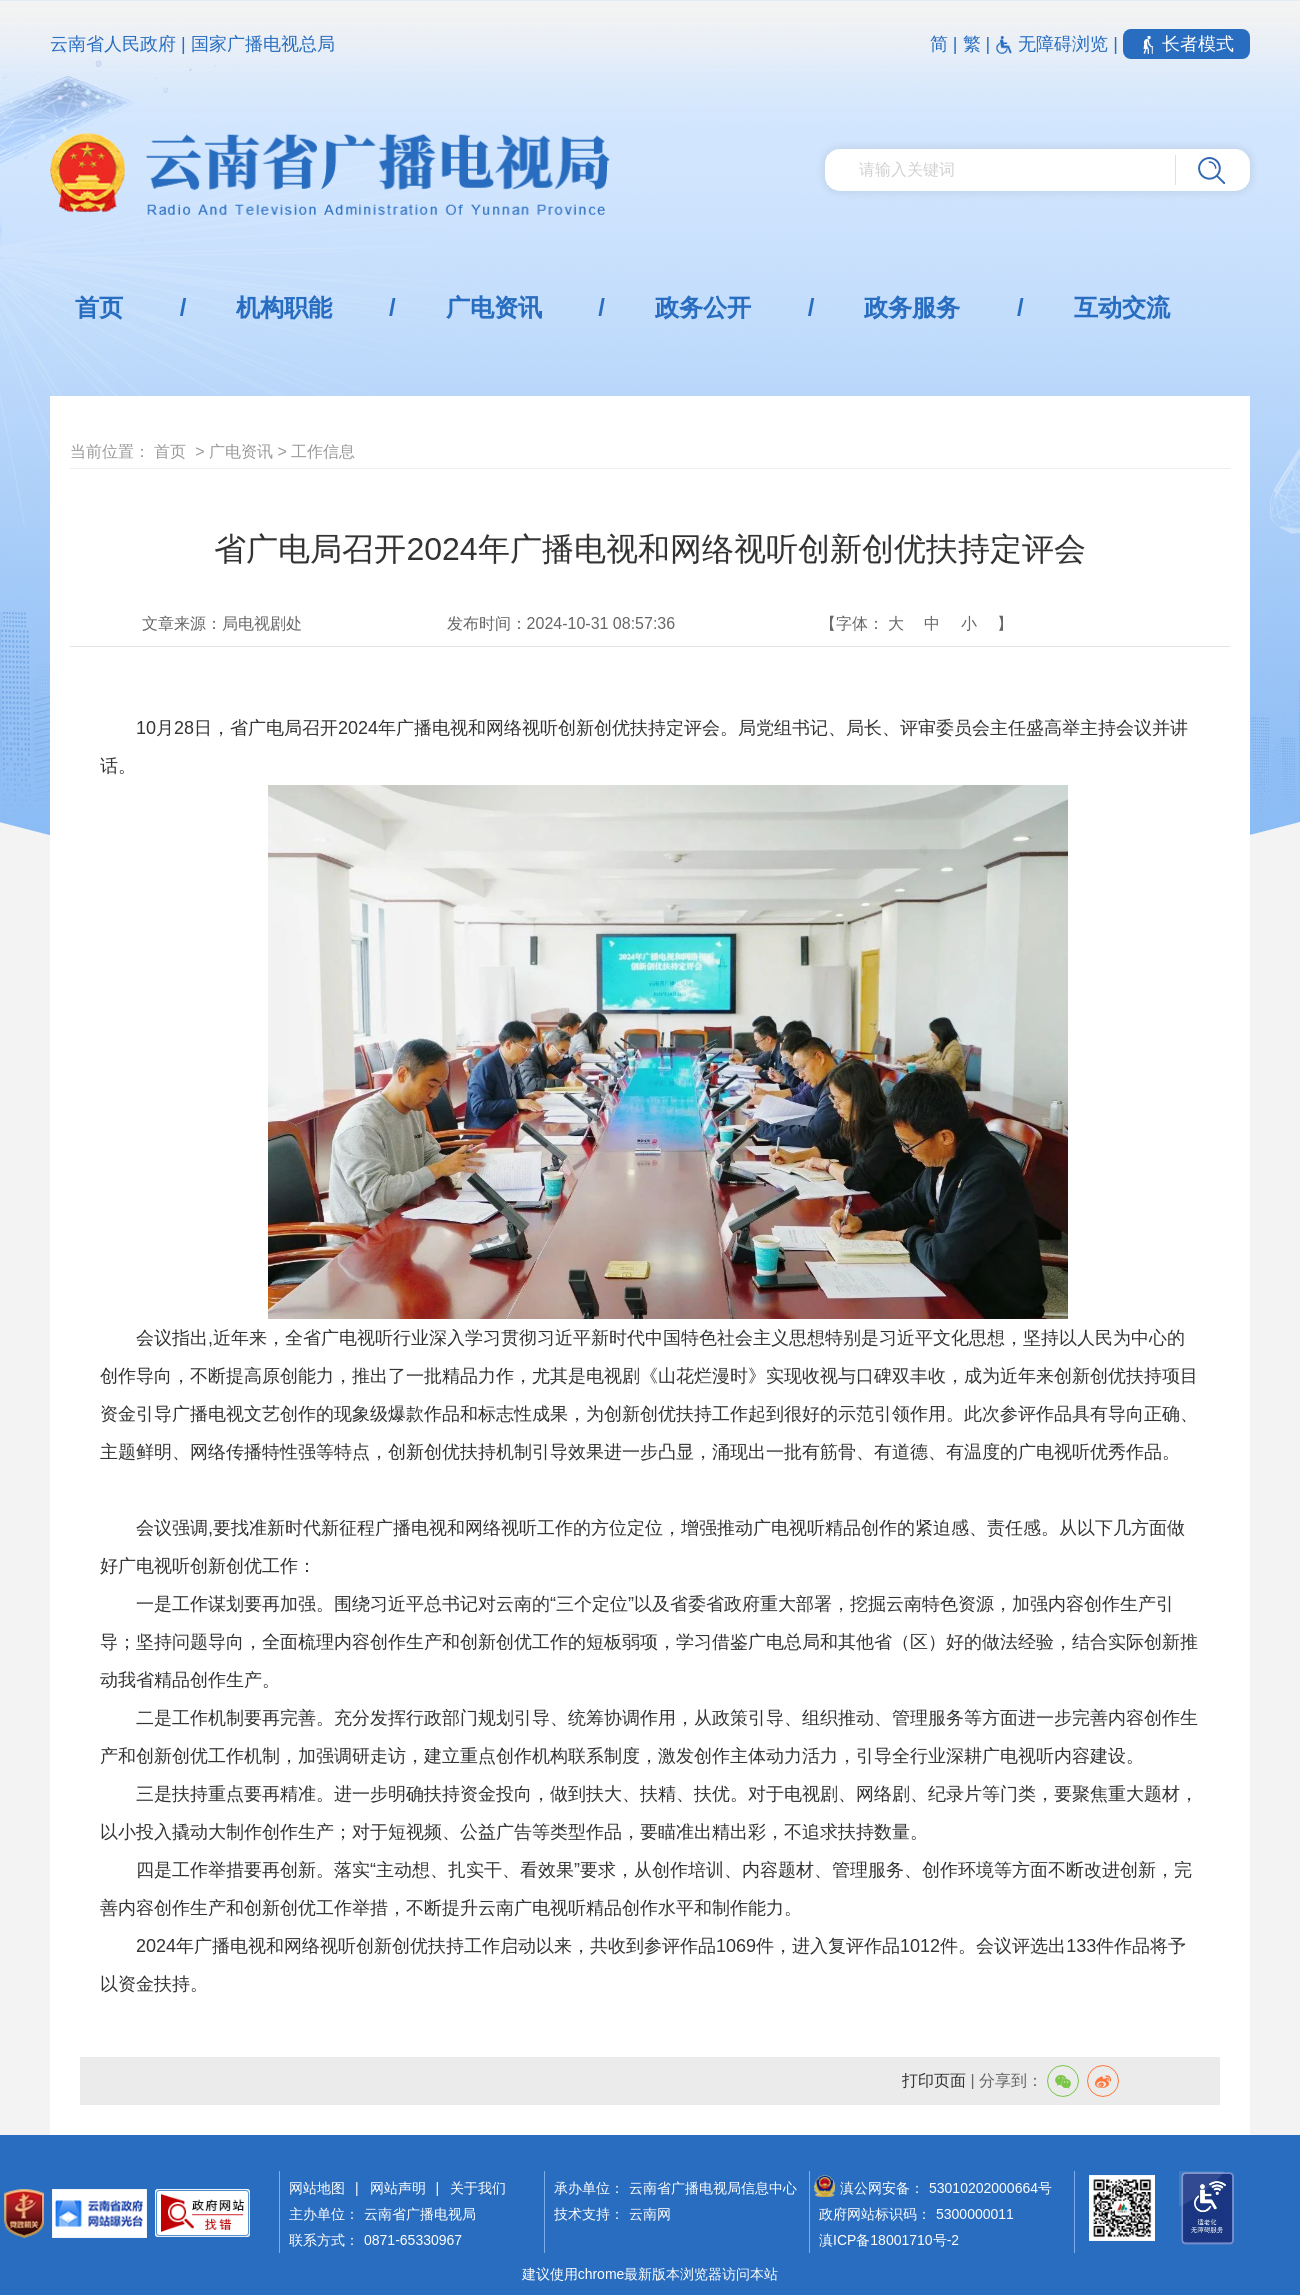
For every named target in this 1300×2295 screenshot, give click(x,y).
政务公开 (703, 307)
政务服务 (912, 307)
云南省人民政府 (113, 44)
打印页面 (934, 2080)
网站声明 (398, 2188)
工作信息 (323, 451)
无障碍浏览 (1054, 44)
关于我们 (478, 2188)
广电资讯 (494, 307)
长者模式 (1186, 44)
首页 (99, 307)
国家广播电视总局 (263, 44)
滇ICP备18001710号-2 (889, 2240)
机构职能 (284, 307)
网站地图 (317, 2188)
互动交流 (1122, 307)
